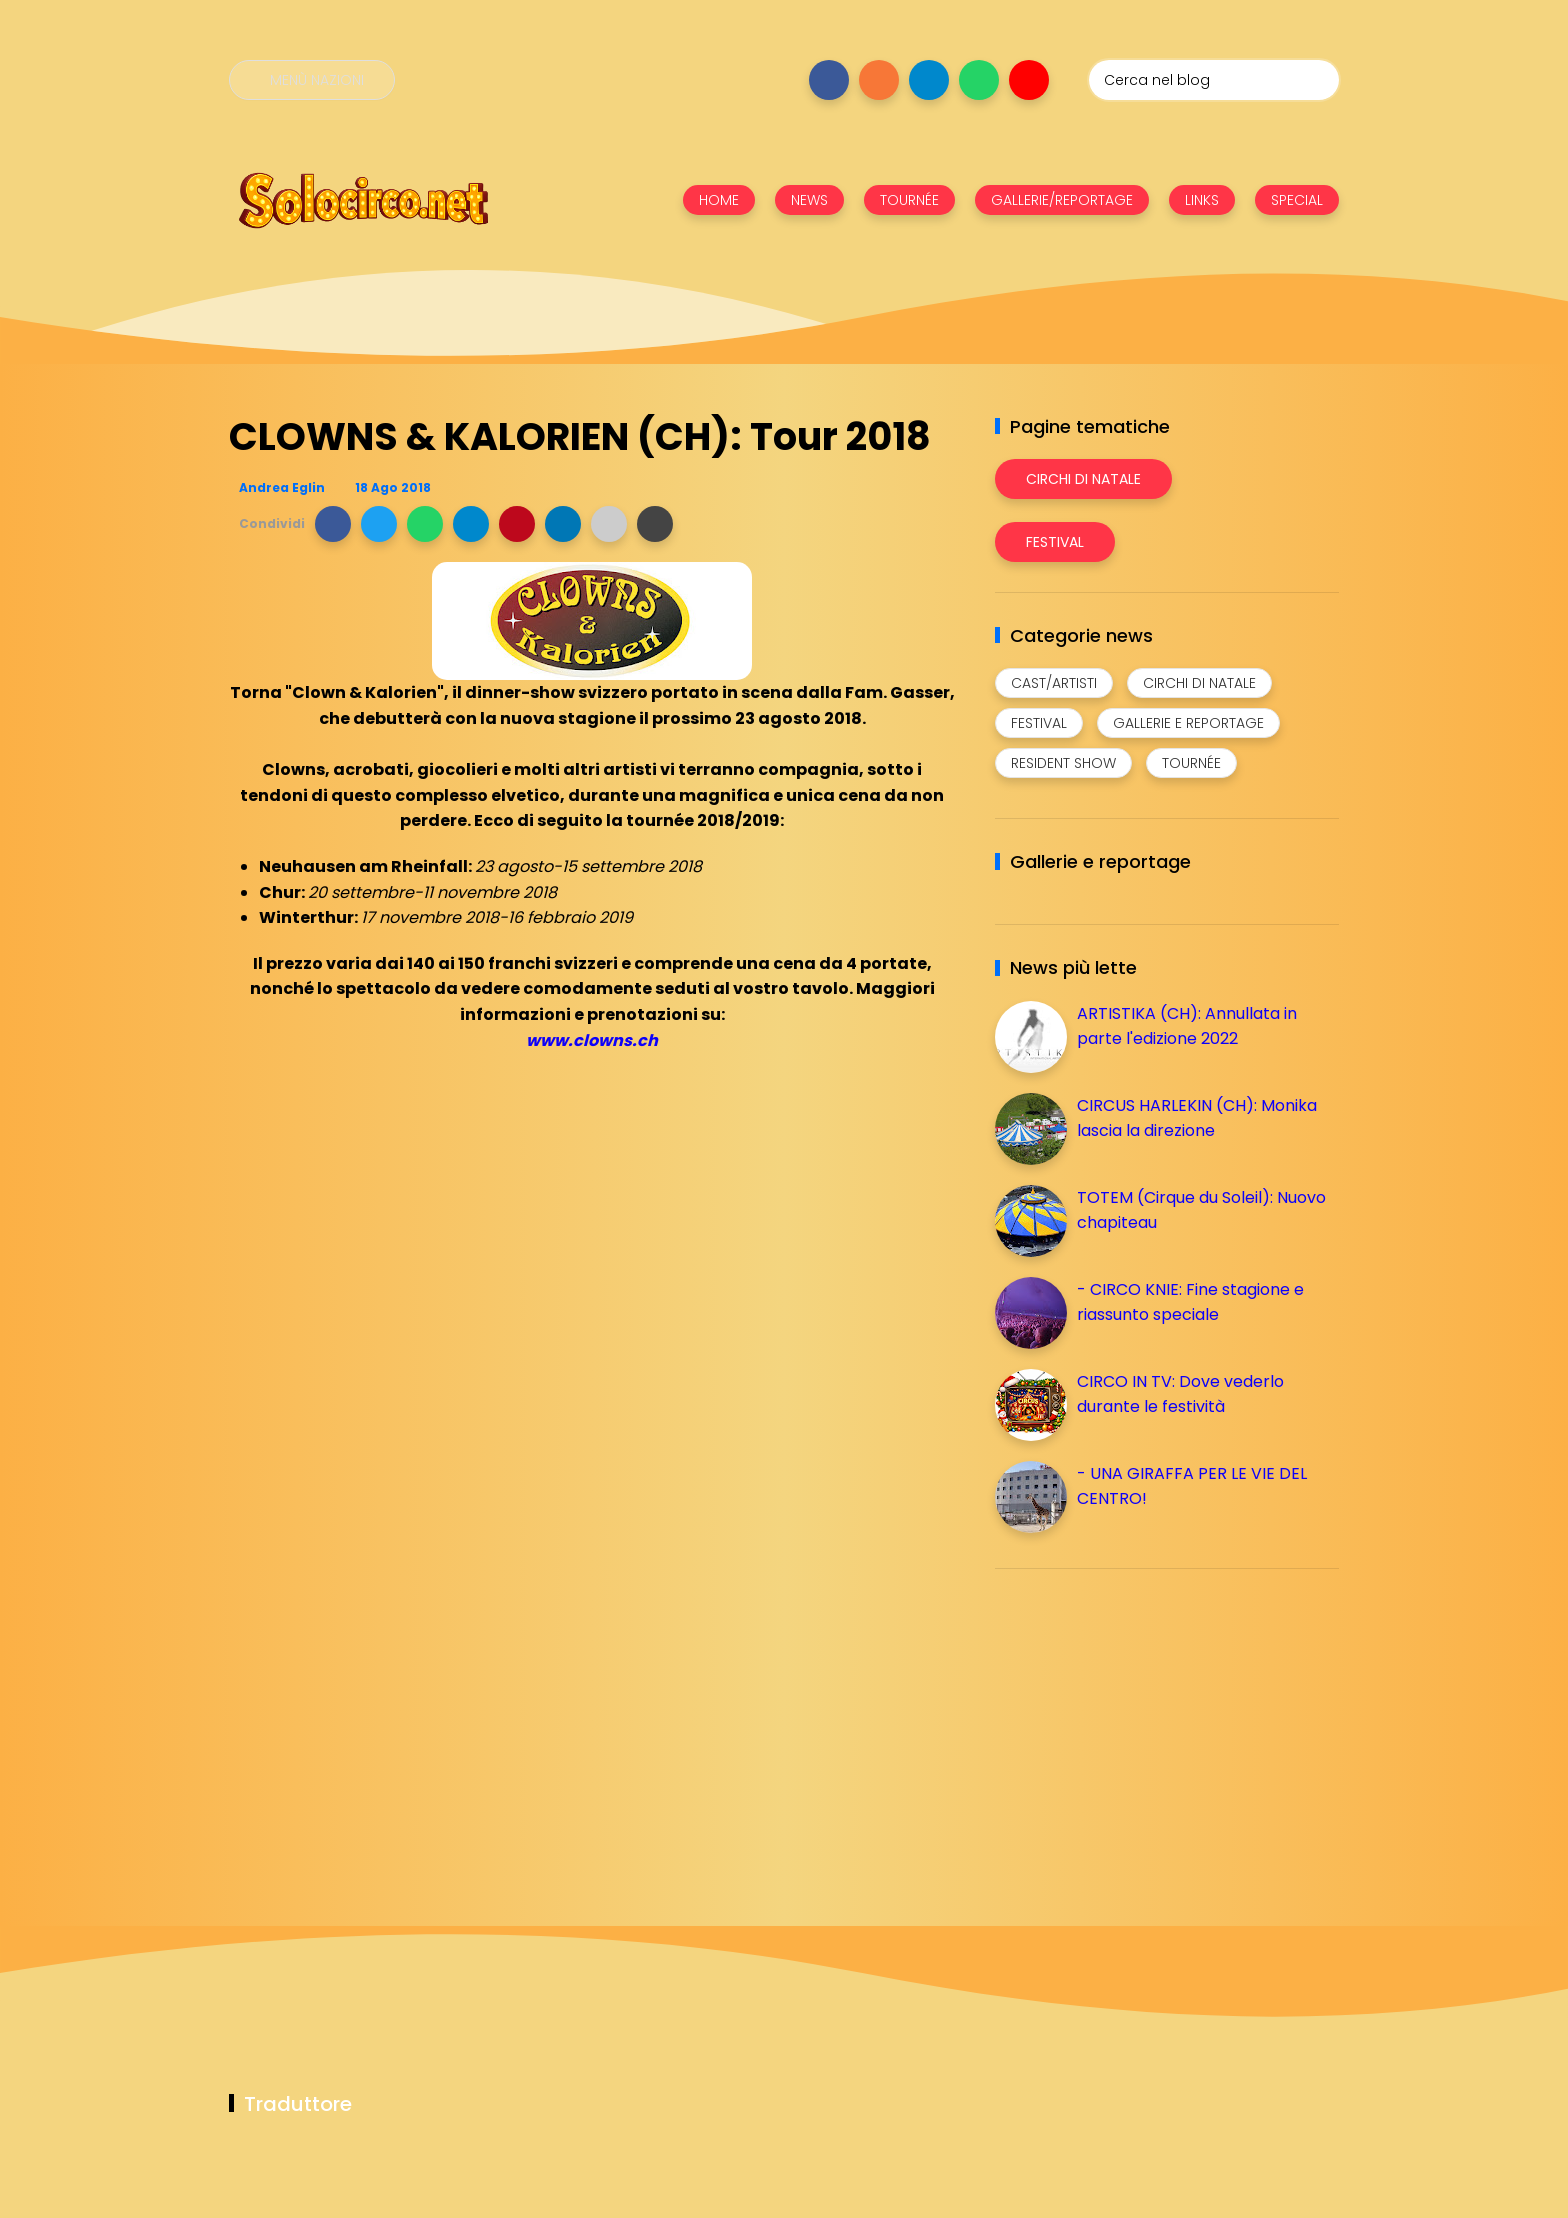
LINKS (1202, 200)
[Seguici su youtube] (1029, 80)
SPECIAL (1297, 200)
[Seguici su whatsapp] (979, 80)
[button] (333, 524)
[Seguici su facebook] (829, 80)
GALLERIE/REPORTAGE (1062, 200)
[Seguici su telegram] (929, 80)
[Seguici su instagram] (879, 80)
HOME (719, 200)
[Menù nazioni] (312, 80)
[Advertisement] (1145, 1724)
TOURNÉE (909, 200)
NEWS (809, 200)
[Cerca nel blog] (1214, 80)
